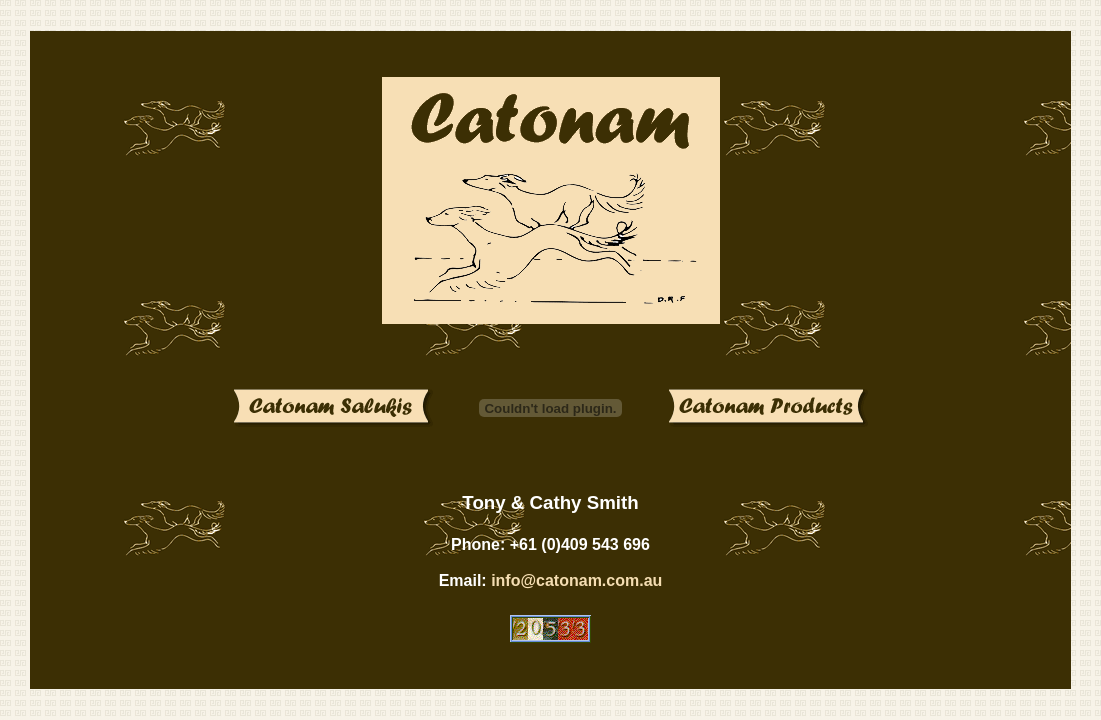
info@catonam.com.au (576, 580)
